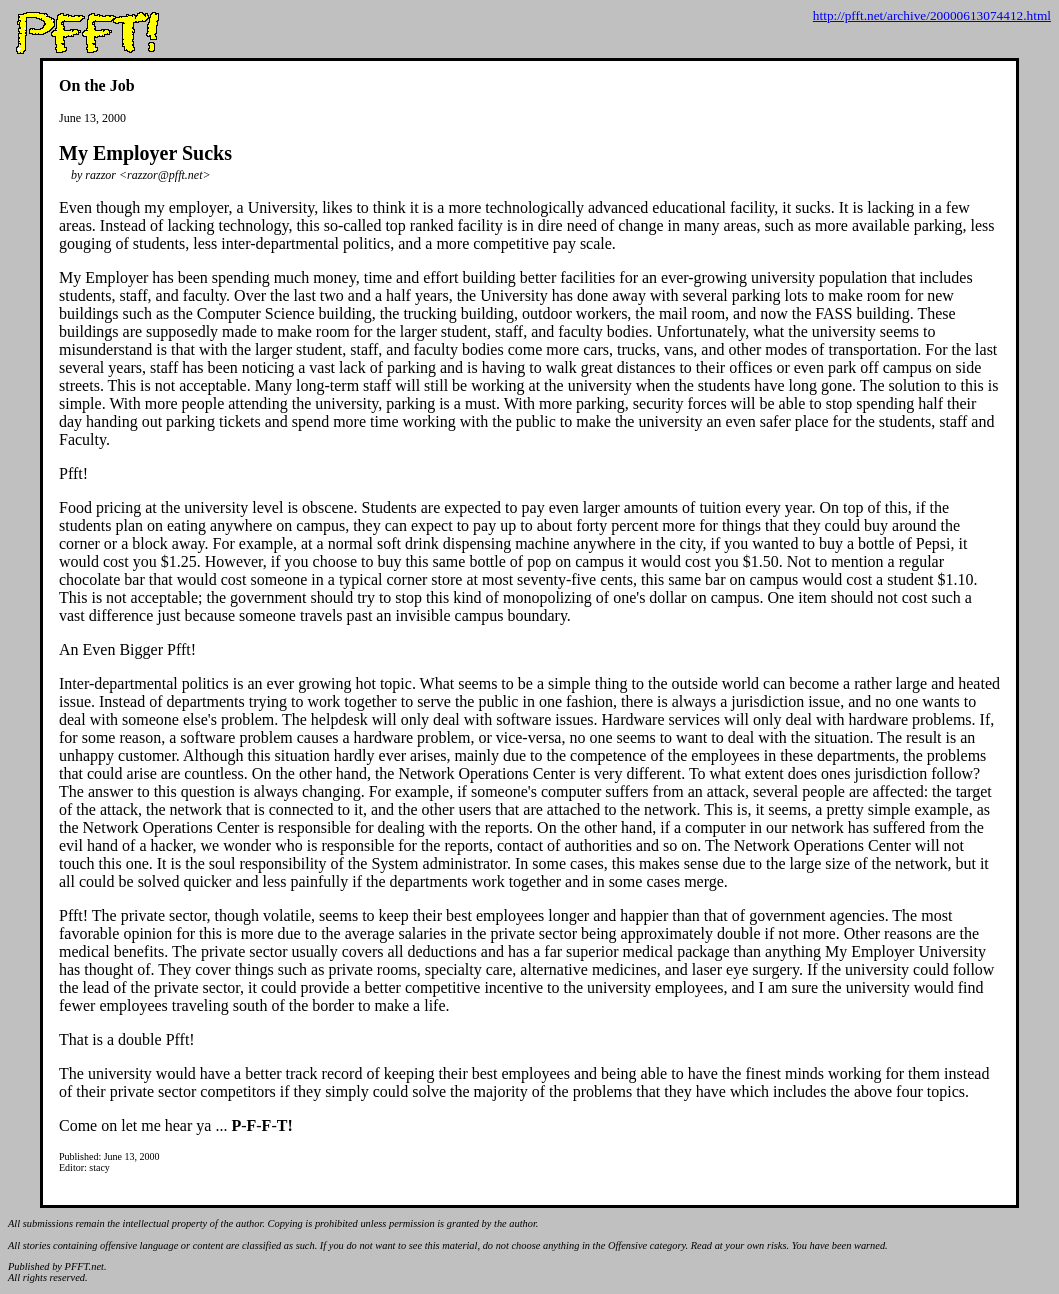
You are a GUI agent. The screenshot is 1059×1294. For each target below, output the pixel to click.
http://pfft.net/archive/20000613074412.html (932, 15)
